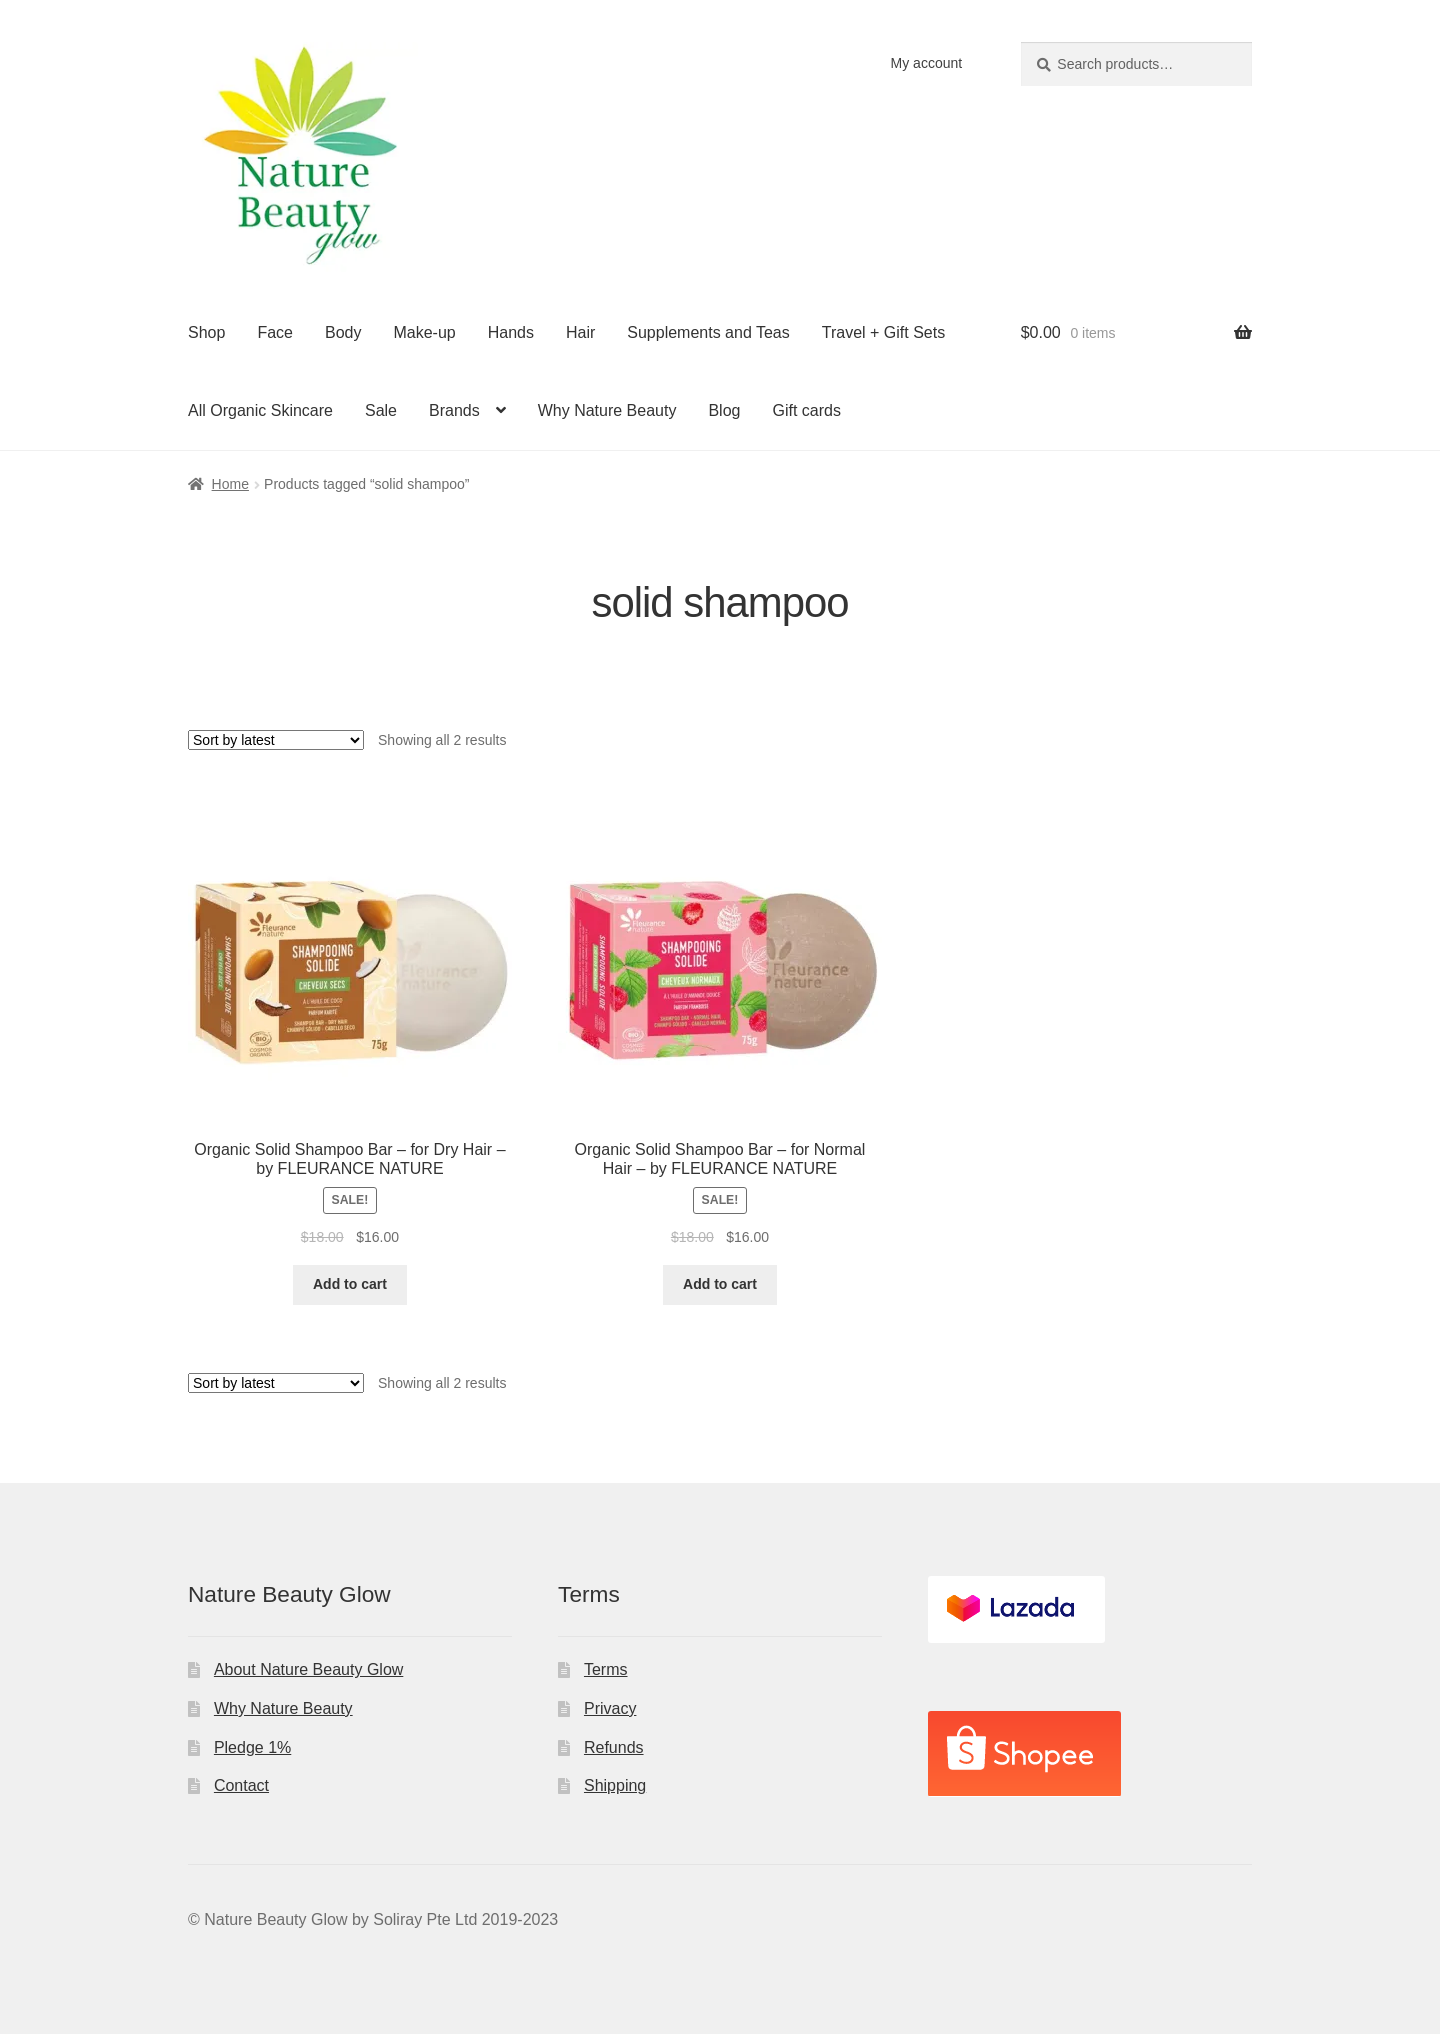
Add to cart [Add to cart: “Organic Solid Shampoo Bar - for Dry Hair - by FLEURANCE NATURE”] (350, 1284)
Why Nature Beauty (607, 410)
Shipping (615, 1785)
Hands (511, 332)
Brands (454, 410)
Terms (606, 1669)
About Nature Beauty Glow (308, 1669)
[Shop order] (276, 740)
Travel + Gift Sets (883, 332)
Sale (381, 410)
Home (230, 484)
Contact (241, 1785)
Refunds (614, 1747)
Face (275, 332)
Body (343, 332)
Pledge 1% (252, 1747)
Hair (580, 332)
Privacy (610, 1708)
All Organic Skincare (260, 410)
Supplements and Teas (708, 332)
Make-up (424, 332)
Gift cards (806, 410)
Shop (206, 332)
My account (927, 63)
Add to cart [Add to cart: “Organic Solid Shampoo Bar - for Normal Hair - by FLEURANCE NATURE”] (720, 1284)
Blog (724, 410)
